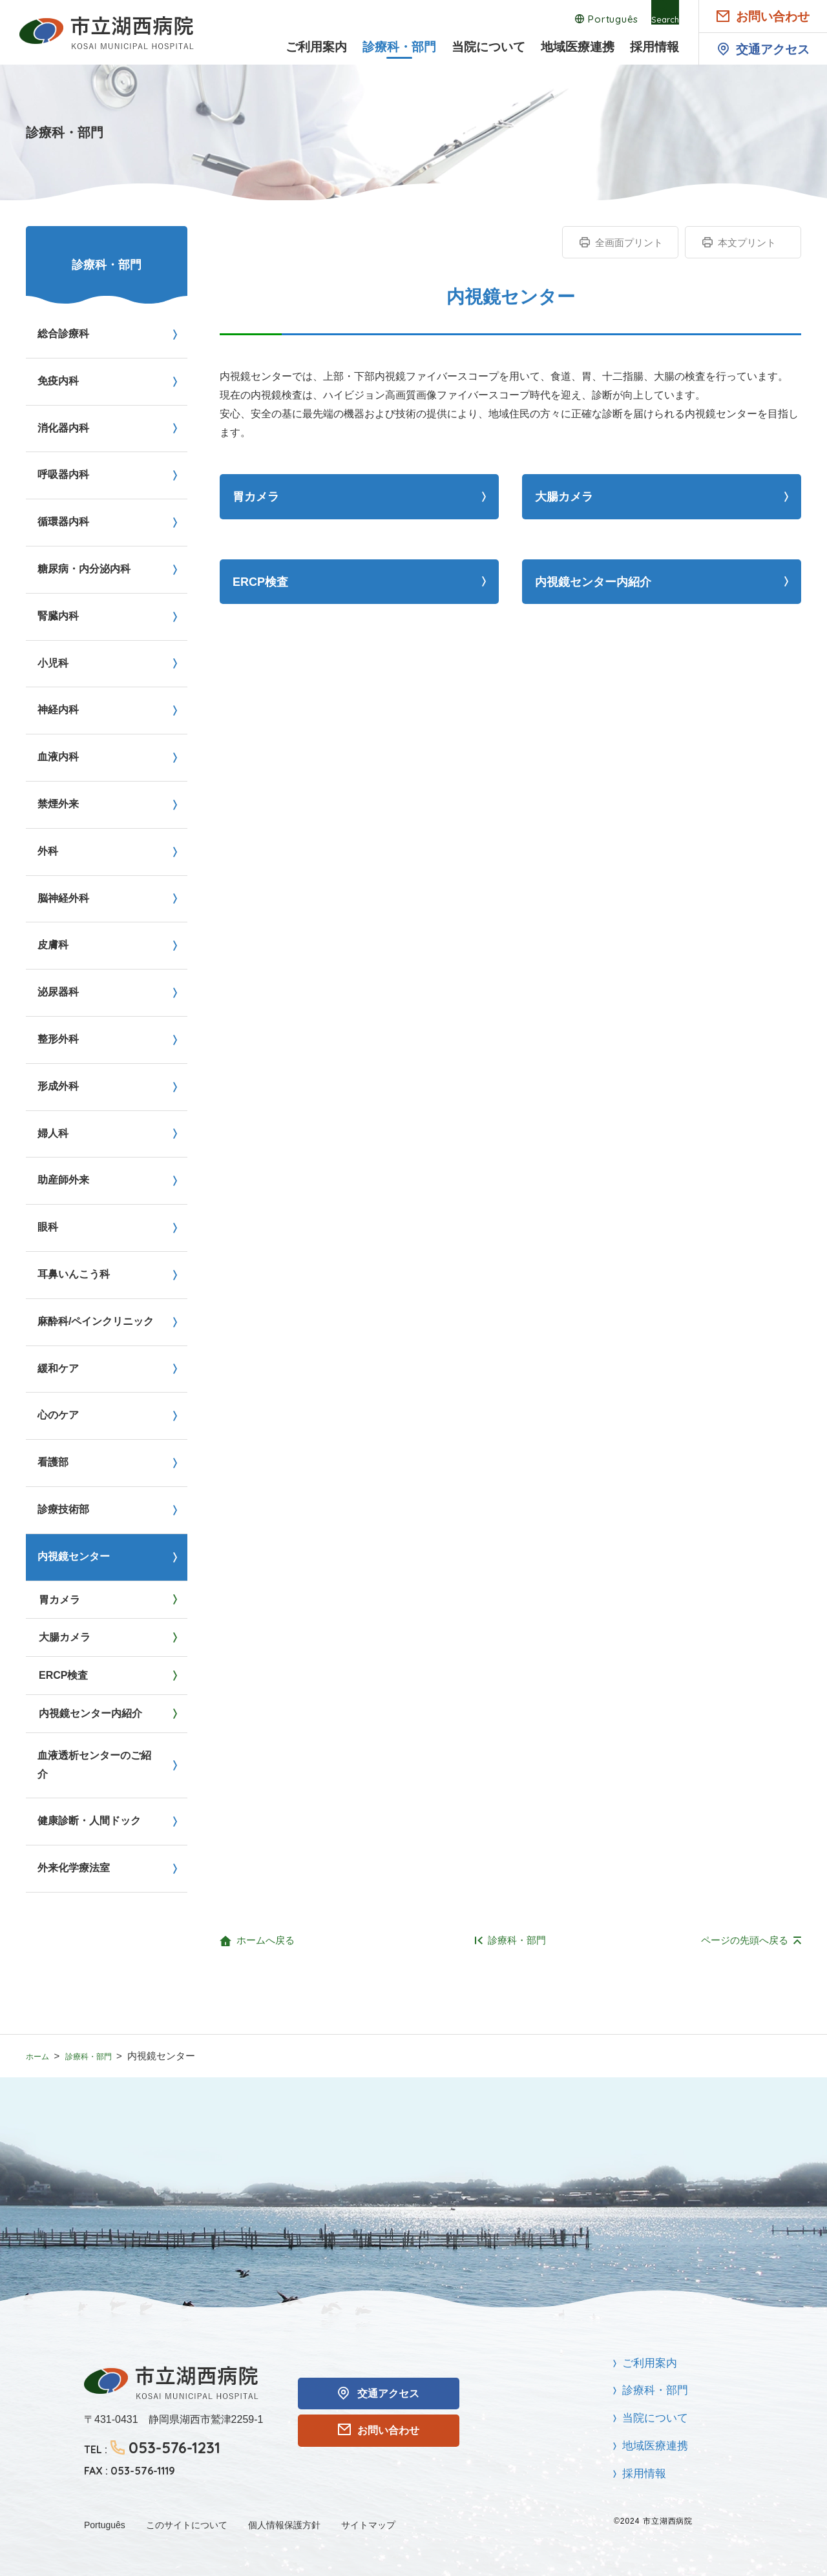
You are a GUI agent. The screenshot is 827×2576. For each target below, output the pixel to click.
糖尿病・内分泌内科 (84, 568)
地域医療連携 (577, 47)
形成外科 (58, 1086)
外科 (47, 851)
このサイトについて (186, 2525)
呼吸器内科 (63, 474)
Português (594, 19)
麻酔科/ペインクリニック (95, 1321)
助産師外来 (63, 1179)
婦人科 (52, 1133)
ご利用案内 (316, 47)
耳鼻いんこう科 (73, 1274)
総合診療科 (63, 333)
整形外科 (58, 1039)
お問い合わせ (773, 16)
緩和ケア (58, 1368)
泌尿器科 (58, 991)
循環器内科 (63, 521)
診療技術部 (63, 1509)
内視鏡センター (73, 1556)
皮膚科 (52, 944)
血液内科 (58, 756)
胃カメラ (256, 496)
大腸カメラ (564, 496)
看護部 (52, 1462)
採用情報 (654, 47)
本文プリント (747, 242)
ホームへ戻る (265, 1940)
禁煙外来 (58, 803)
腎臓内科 (58, 615)
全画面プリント (629, 242)
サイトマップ (368, 2525)
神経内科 (58, 709)
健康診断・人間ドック (89, 1820)
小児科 (52, 663)
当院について (488, 47)
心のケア (58, 1414)
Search (662, 19)
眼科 (47, 1226)
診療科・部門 (399, 47)
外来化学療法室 (73, 1867)
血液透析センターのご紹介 (94, 1765)
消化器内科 (63, 427)
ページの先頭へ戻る (744, 1940)
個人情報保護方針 (284, 2525)
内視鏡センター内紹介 (593, 582)
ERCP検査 (260, 582)
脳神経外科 (63, 898)
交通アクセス (773, 49)
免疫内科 (58, 380)
